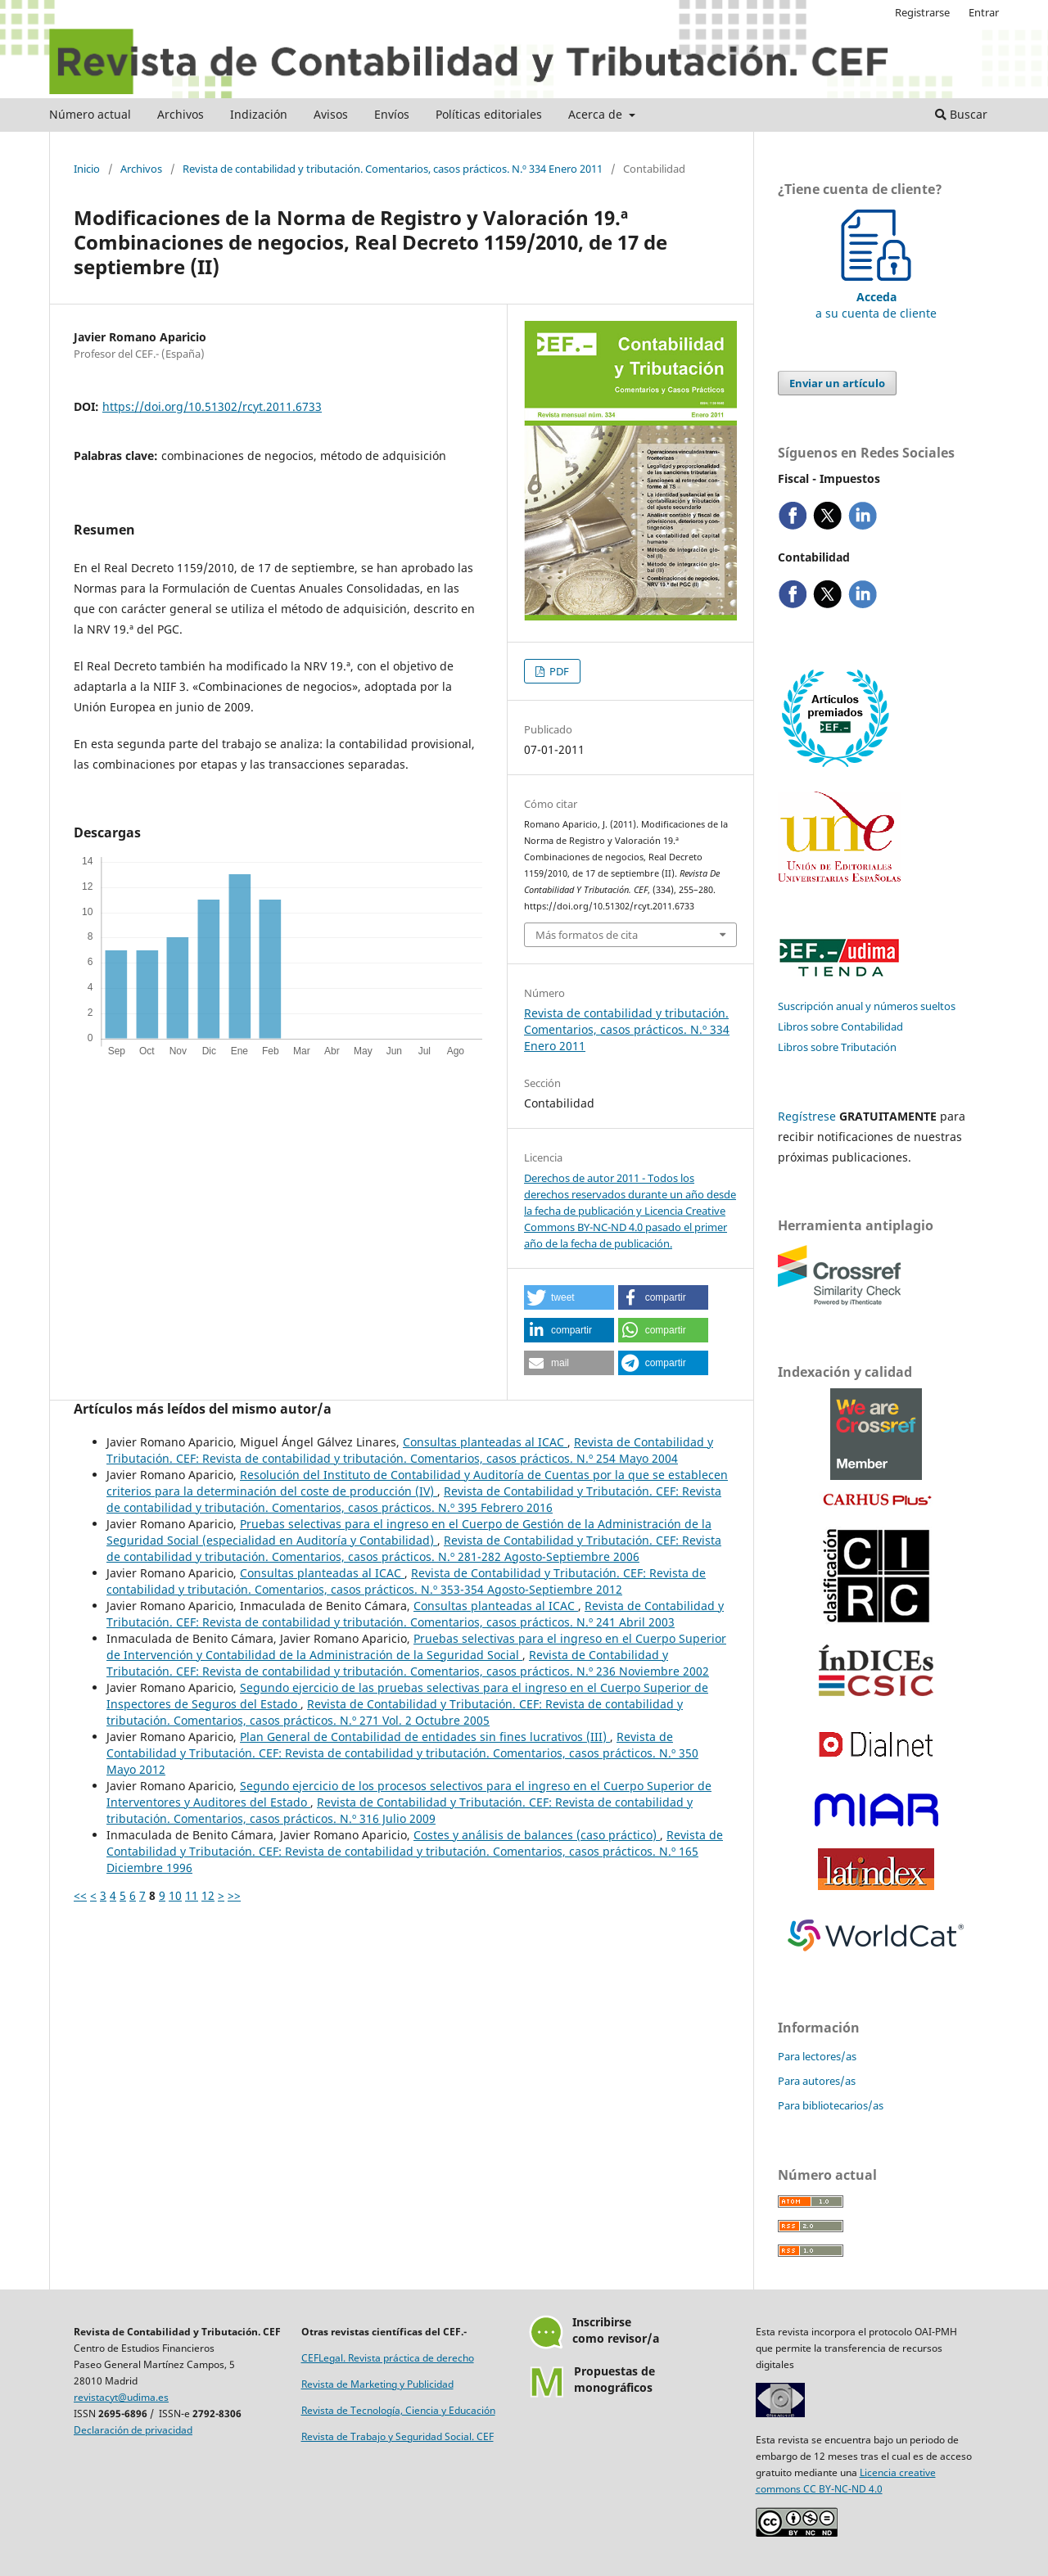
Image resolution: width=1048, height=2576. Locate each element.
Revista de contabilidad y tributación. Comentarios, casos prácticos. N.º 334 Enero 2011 (393, 168)
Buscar (961, 114)
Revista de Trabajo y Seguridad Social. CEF (397, 2436)
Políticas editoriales (489, 114)
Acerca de (597, 114)
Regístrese (807, 1116)
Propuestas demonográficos (614, 2379)
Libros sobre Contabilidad (840, 1026)
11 (191, 1895)
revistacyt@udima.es (121, 2397)
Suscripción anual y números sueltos (866, 1006)
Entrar (984, 12)
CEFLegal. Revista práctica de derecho (387, 2358)
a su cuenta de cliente (876, 297)
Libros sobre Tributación (837, 1047)
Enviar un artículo (837, 383)
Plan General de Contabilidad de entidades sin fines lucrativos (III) (425, 1736)
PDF (558, 671)
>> (234, 1895)
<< (80, 1895)
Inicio (87, 168)
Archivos (180, 114)
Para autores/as (817, 2080)
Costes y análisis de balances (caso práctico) (536, 1835)
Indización (258, 114)
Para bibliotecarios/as (830, 2105)
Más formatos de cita (586, 934)
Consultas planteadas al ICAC (485, 1442)
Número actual (90, 114)
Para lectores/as (817, 2056)
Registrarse (922, 12)
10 (175, 1895)
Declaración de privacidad (133, 2430)
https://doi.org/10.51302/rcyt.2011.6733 (212, 406)
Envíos (391, 114)
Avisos (331, 114)
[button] (569, 1297)
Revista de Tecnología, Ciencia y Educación (398, 2410)
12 (208, 1895)
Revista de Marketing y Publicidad (377, 2384)
